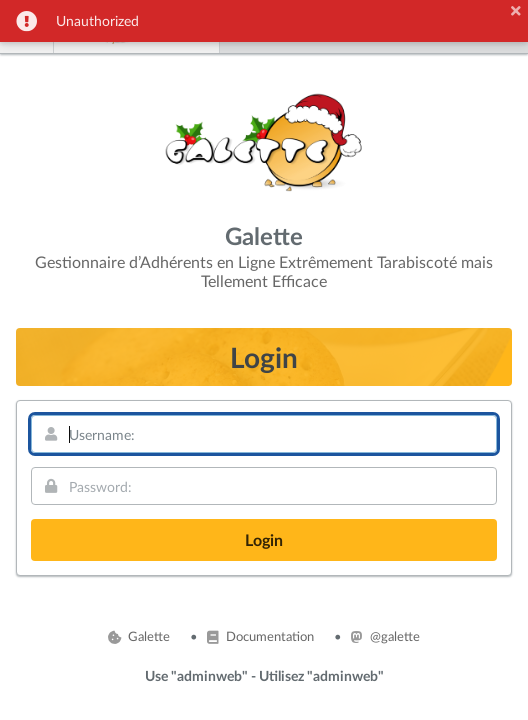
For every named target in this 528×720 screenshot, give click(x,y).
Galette (138, 636)
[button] (515, 11)
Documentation (260, 636)
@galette (385, 636)
